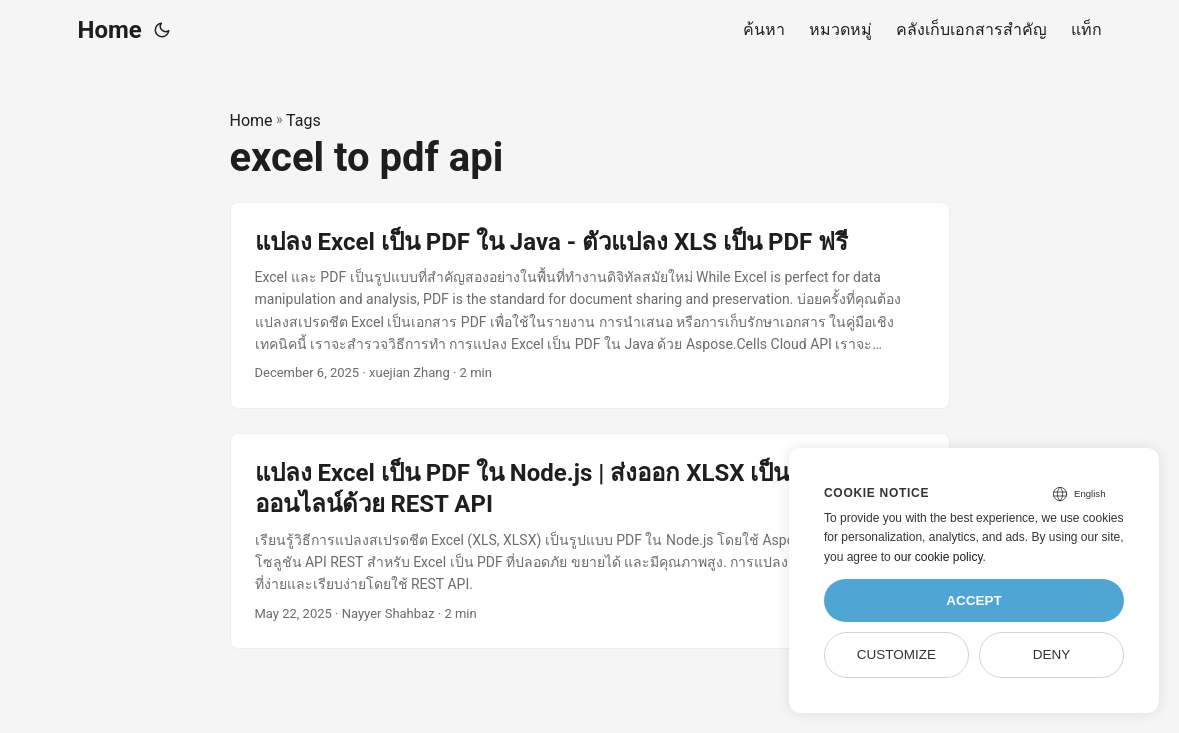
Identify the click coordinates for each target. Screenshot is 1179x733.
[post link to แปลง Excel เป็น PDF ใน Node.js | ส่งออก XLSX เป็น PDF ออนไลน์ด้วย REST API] (590, 541)
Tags (303, 120)
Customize (896, 654)
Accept (974, 600)
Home (110, 30)
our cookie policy (938, 557)
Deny (1052, 654)
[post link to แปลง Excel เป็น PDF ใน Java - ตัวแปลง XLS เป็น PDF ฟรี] (590, 306)
